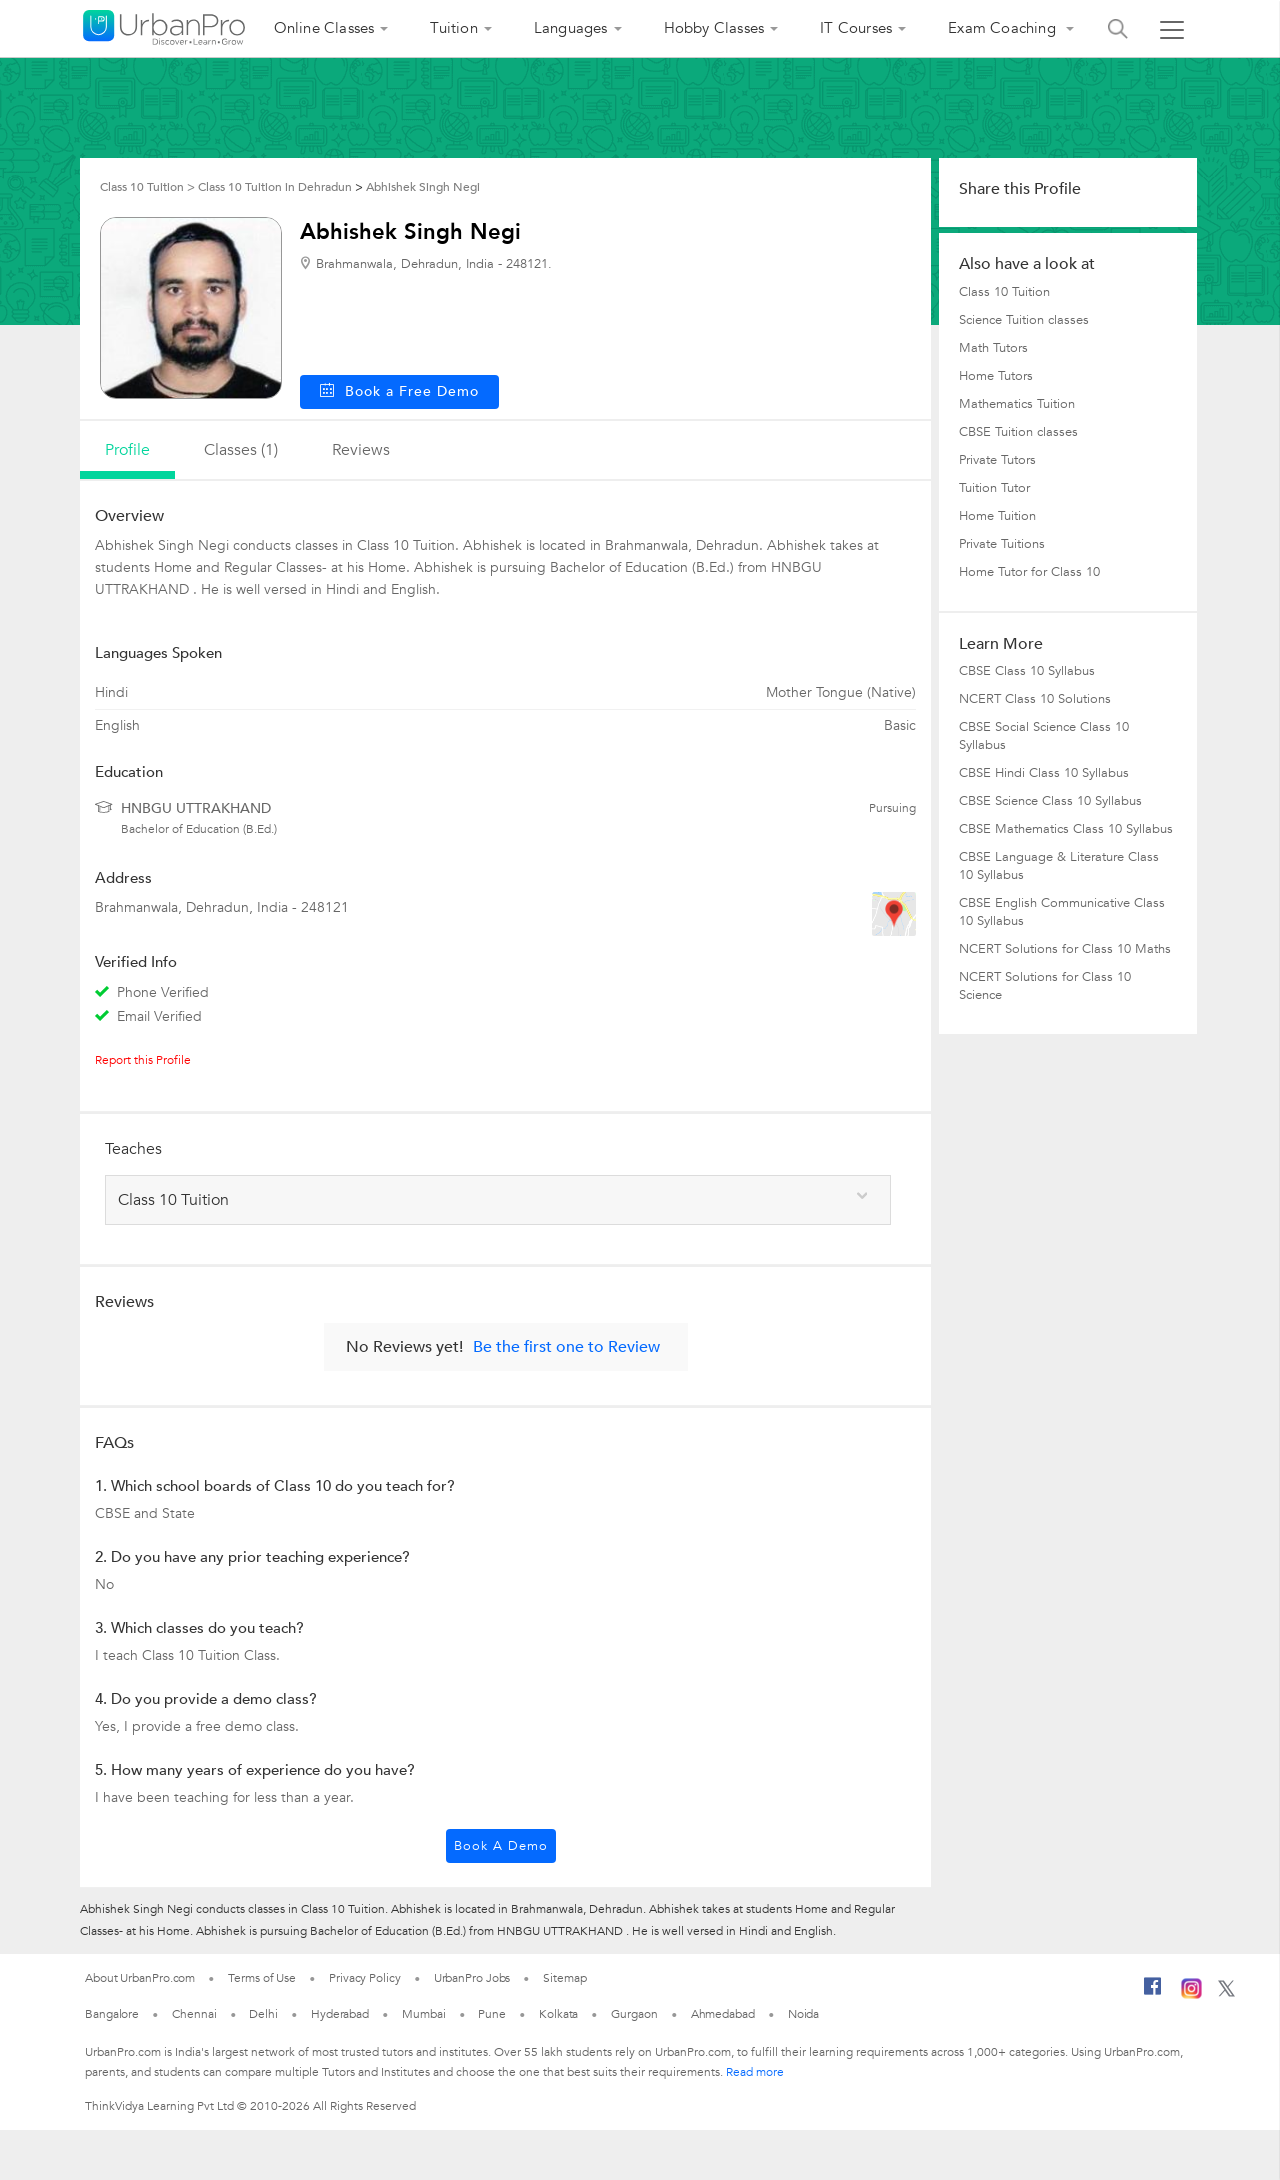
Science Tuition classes (1024, 320)
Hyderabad (340, 2014)
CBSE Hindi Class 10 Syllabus (1044, 773)
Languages (571, 28)
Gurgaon (634, 2014)
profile (127, 450)
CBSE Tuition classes (1018, 432)
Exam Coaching (1004, 28)
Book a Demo (501, 1846)
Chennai (194, 2014)
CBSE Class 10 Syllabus (1027, 671)
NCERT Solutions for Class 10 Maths (1065, 949)
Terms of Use (262, 1978)
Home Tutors (996, 376)
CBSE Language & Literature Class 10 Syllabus (1059, 866)
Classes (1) (241, 450)
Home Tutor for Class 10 (1029, 572)
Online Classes (324, 28)
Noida (804, 2014)
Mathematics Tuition (1017, 404)
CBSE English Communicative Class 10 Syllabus (1062, 912)
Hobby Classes (714, 28)
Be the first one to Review (566, 1347)
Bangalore (112, 2014)
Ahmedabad (723, 2014)
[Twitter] (1226, 1993)
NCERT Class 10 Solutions (1035, 699)
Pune (492, 2014)
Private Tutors (997, 460)
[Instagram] (1191, 1995)
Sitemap (564, 1978)
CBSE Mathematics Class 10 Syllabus (1066, 829)
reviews (361, 450)
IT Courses (856, 28)
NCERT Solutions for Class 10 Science (1045, 986)
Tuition (453, 28)
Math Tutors (993, 348)
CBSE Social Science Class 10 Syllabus (1044, 736)
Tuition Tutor (994, 488)
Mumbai (423, 2014)
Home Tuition (997, 516)
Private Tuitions (1002, 544)
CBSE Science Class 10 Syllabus (1050, 801)
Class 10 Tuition (1004, 292)
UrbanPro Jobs (472, 1978)
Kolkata (558, 2014)
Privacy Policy (365, 1978)
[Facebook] (1153, 1994)
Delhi (263, 2014)
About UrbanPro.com (140, 1978)
